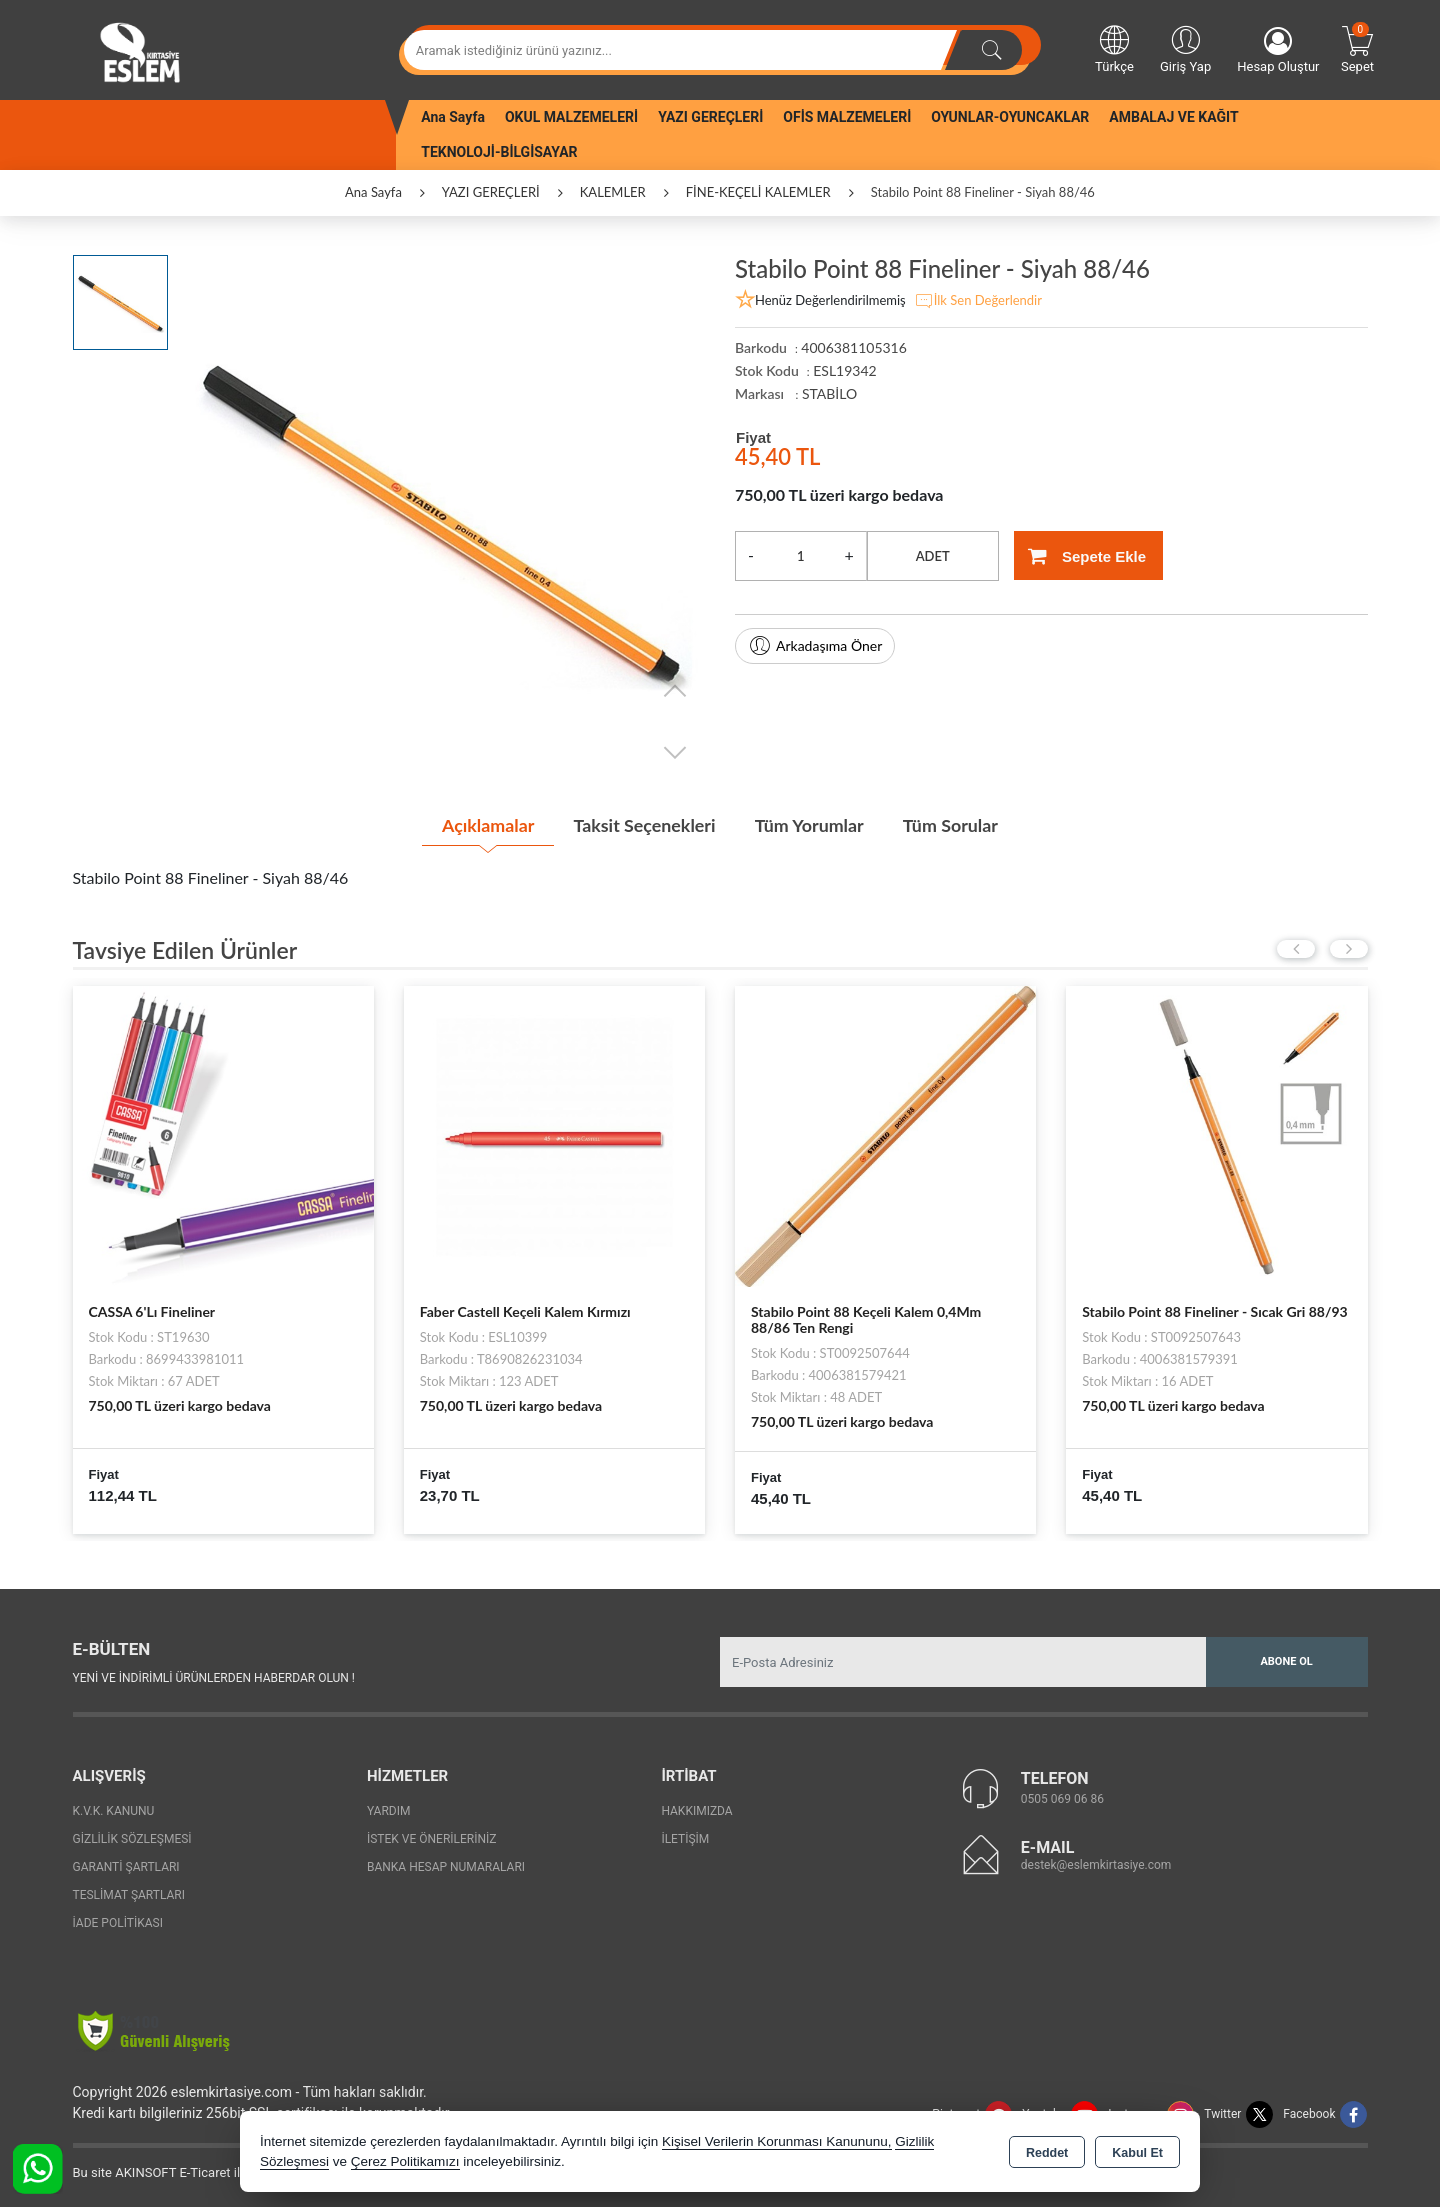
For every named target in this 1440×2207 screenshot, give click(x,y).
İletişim (685, 1839)
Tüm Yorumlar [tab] (810, 825)
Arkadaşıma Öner (815, 646)
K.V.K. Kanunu (114, 1811)
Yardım (389, 1811)
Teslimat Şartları (129, 1895)
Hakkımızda (696, 1811)
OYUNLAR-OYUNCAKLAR (1010, 117)
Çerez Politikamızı (405, 2161)
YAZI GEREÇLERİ (710, 117)
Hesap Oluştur (1278, 50)
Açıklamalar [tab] (484, 825)
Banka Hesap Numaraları (446, 1867)
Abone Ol (1286, 1661)
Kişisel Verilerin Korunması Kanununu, (777, 2141)
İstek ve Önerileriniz (432, 1839)
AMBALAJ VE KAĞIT (1173, 117)
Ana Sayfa (453, 117)
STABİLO (829, 393)
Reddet (1047, 2153)
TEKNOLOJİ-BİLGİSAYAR (499, 152)
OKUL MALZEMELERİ (571, 117)
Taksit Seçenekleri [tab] (643, 825)
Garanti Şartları (126, 1867)
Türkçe (1114, 48)
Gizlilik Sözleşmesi (132, 1839)
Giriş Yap (1185, 48)
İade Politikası (118, 1923)
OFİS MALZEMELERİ (847, 117)
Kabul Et (1137, 2153)
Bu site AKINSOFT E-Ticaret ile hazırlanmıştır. (202, 2172)
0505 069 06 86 (1062, 1798)
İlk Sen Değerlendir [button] (978, 301)
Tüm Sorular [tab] (953, 825)
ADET (933, 556)
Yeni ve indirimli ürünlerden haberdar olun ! (214, 1677)
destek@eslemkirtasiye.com (1096, 1864)
